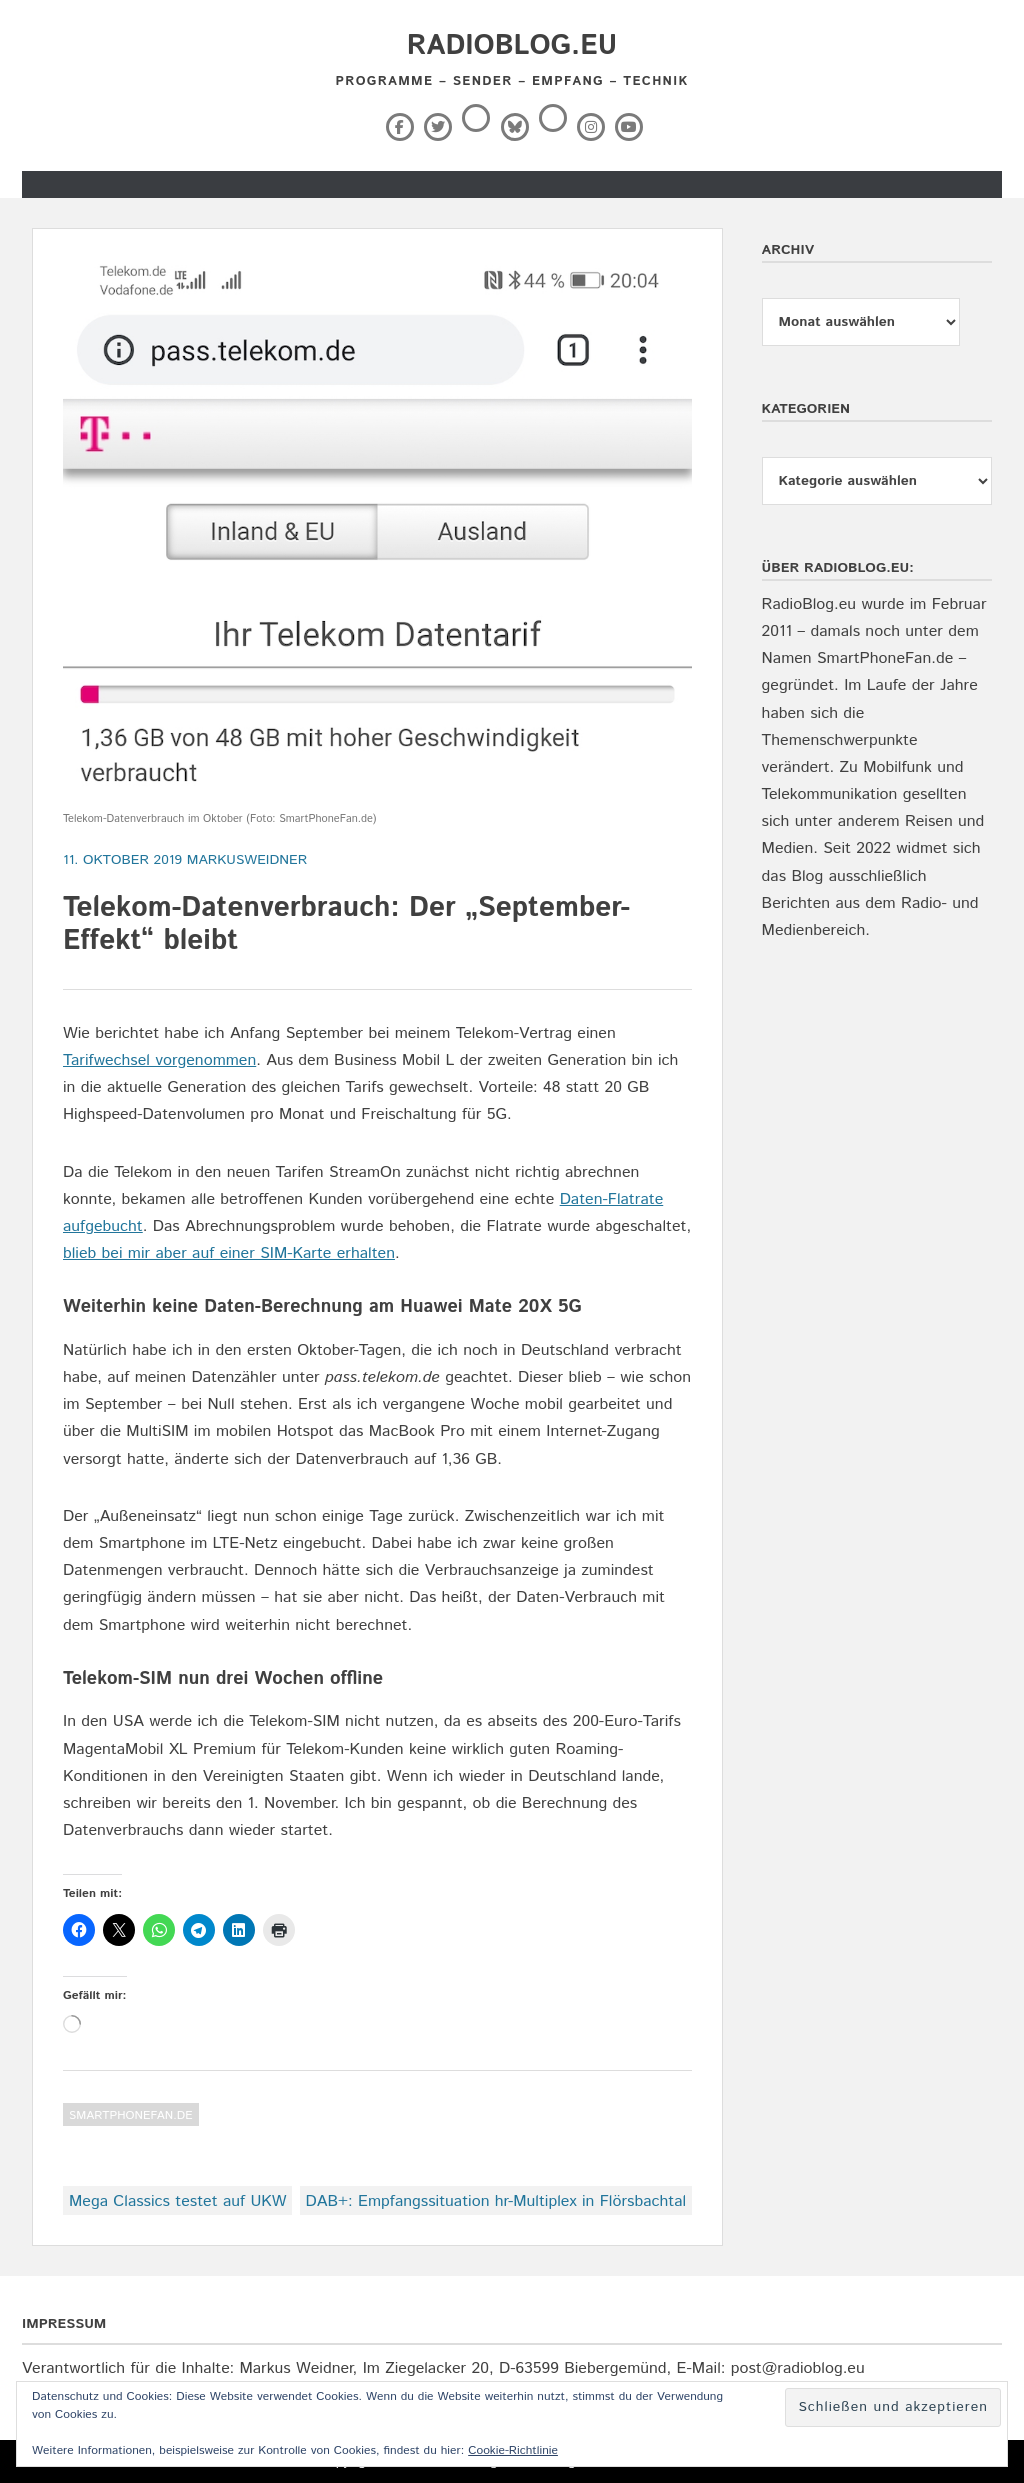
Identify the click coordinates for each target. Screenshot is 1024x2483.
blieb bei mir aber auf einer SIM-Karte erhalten (229, 1253)
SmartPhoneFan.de (131, 2115)
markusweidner (247, 860)
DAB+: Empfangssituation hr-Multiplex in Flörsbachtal (496, 2201)
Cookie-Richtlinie (513, 2450)
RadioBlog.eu (512, 46)
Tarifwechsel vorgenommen (159, 1060)
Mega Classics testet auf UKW (177, 2201)
